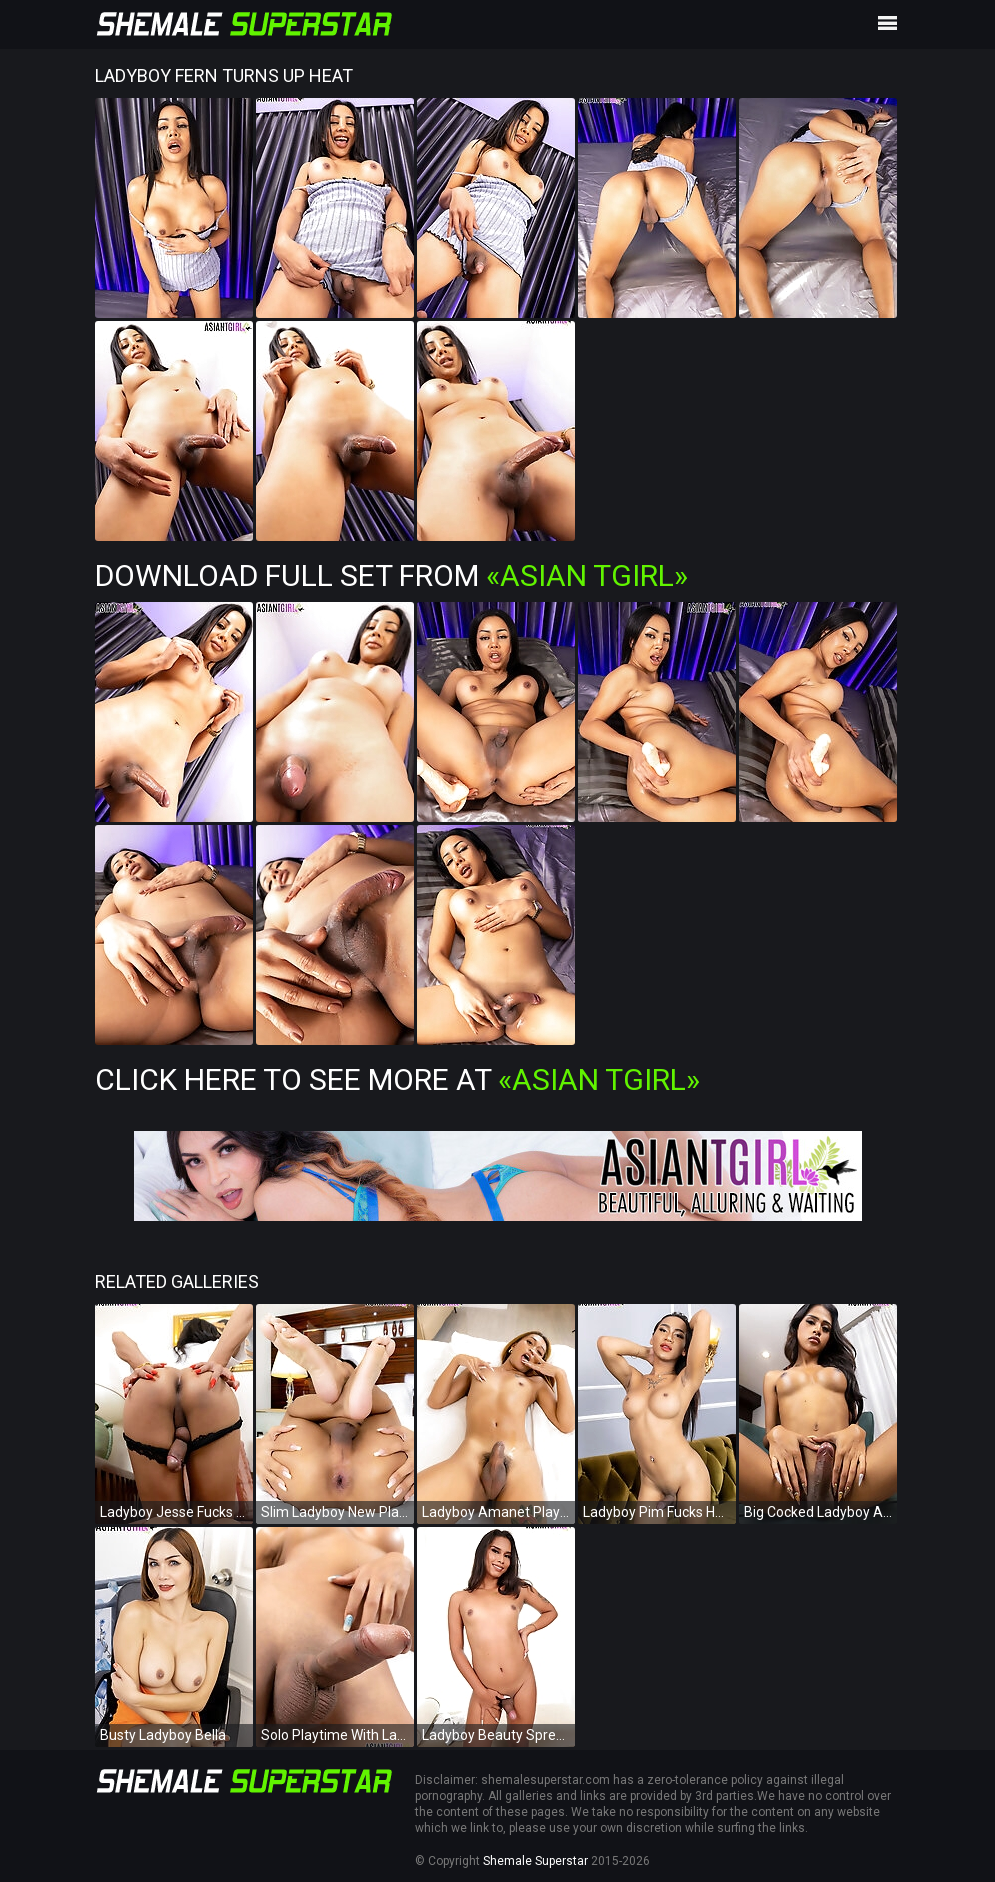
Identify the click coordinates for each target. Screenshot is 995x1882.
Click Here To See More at (397, 1079)
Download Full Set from (391, 575)
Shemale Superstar (535, 1861)
